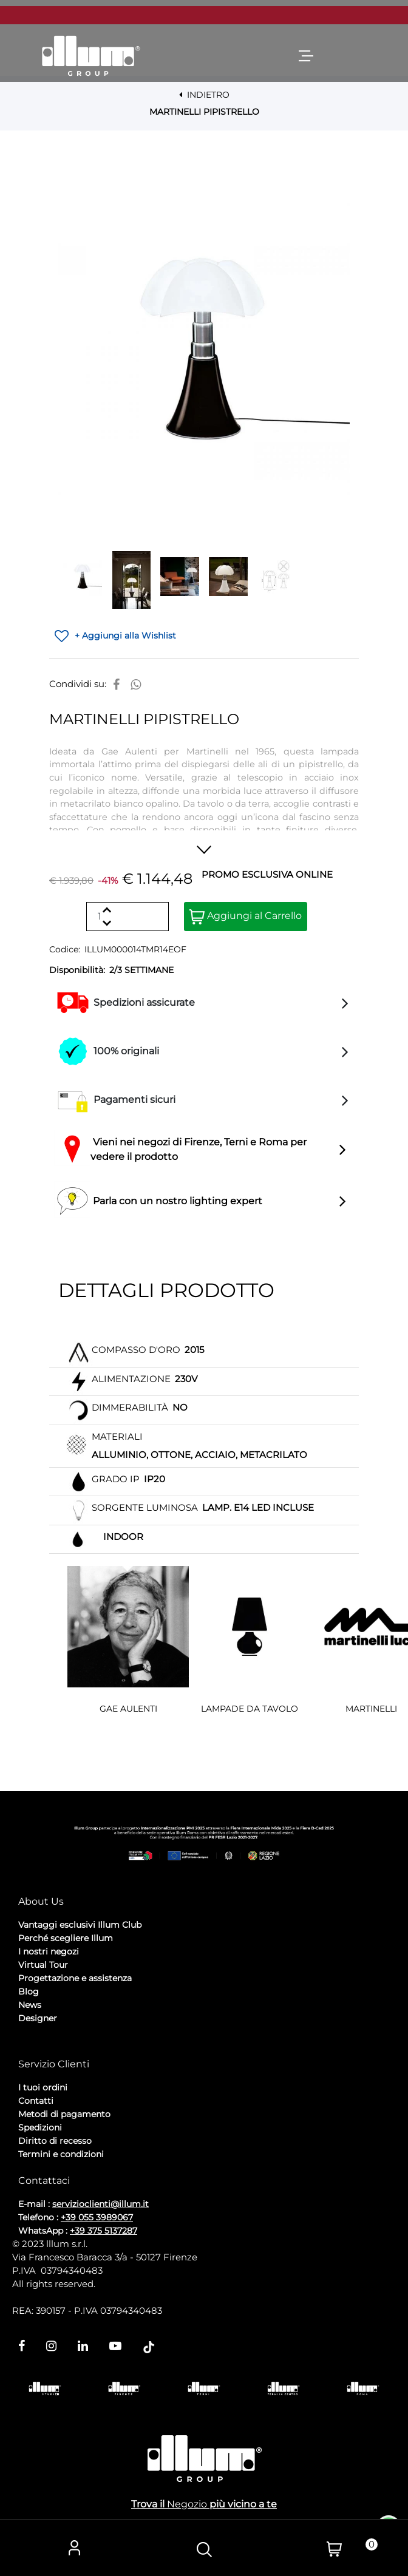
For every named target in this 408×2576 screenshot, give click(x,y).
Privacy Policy (49, 2050)
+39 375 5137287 (103, 2230)
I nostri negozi (48, 1951)
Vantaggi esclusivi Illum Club (79, 1924)
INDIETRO (204, 94)
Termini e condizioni (61, 2154)
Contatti (35, 2100)
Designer (37, 2018)
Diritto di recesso (55, 2140)
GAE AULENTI (128, 1708)
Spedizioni (40, 2127)
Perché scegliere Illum (65, 1938)
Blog (28, 1991)
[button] (204, 349)
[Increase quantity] (106, 909)
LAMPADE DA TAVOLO (249, 1708)
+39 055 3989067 (97, 2217)
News (29, 2004)
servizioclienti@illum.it (100, 2203)
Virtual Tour (43, 1964)
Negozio (187, 2504)
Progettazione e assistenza (75, 1978)
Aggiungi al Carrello (245, 916)
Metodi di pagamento (64, 2114)
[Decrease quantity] (106, 922)
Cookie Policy (113, 2050)
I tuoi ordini (42, 2087)
